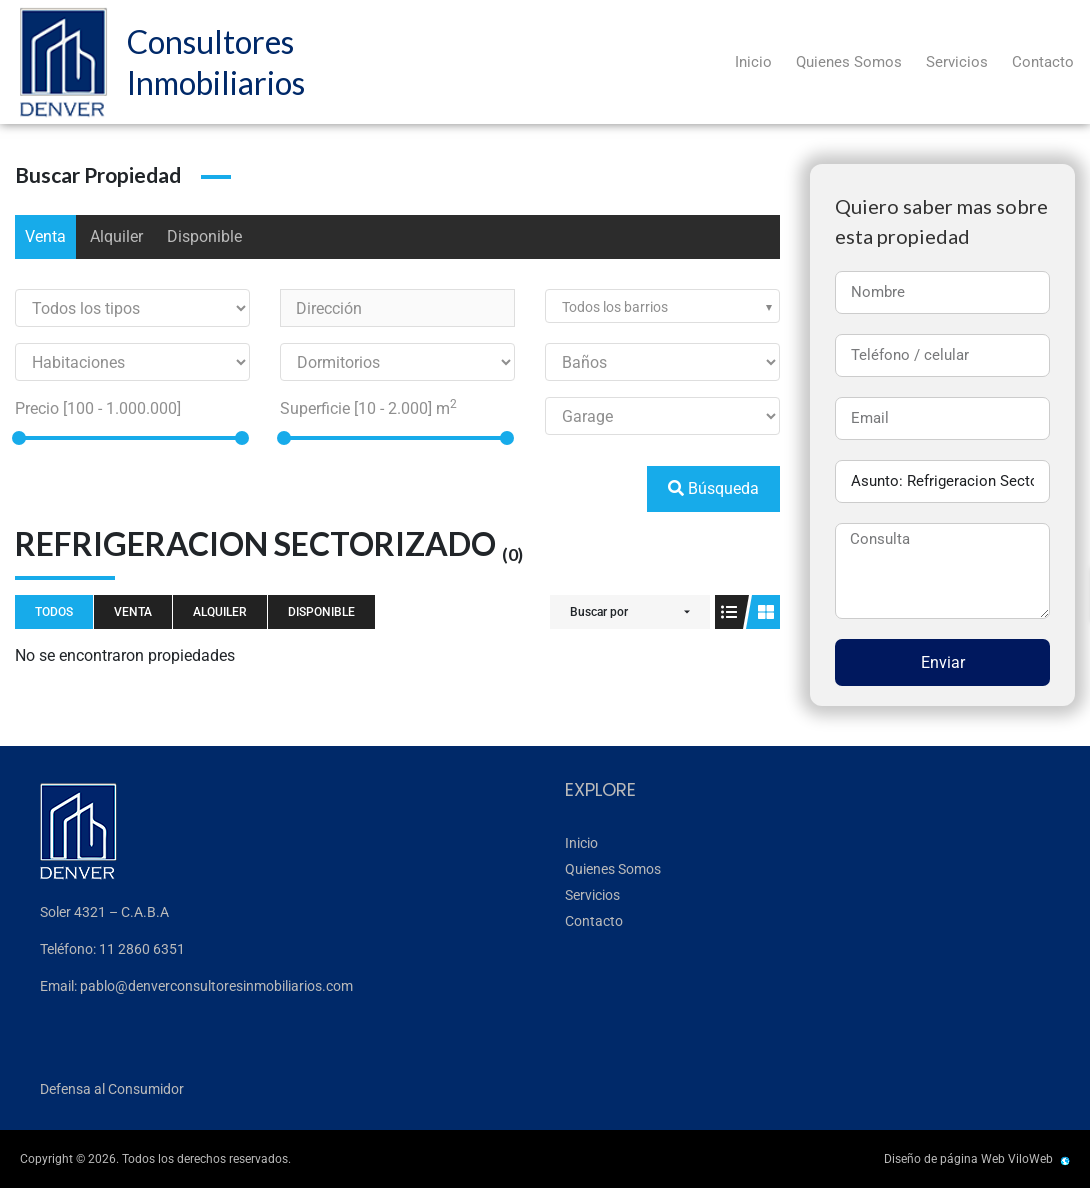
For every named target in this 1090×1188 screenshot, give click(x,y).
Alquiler (116, 236)
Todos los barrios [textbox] (615, 307)
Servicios (957, 62)
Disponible (204, 236)
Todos (54, 612)
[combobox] (662, 306)
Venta (45, 236)
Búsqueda (713, 488)
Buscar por (599, 612)
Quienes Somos (849, 62)
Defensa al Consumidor (112, 1089)
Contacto (1043, 62)
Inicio (753, 62)
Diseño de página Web (944, 1159)
